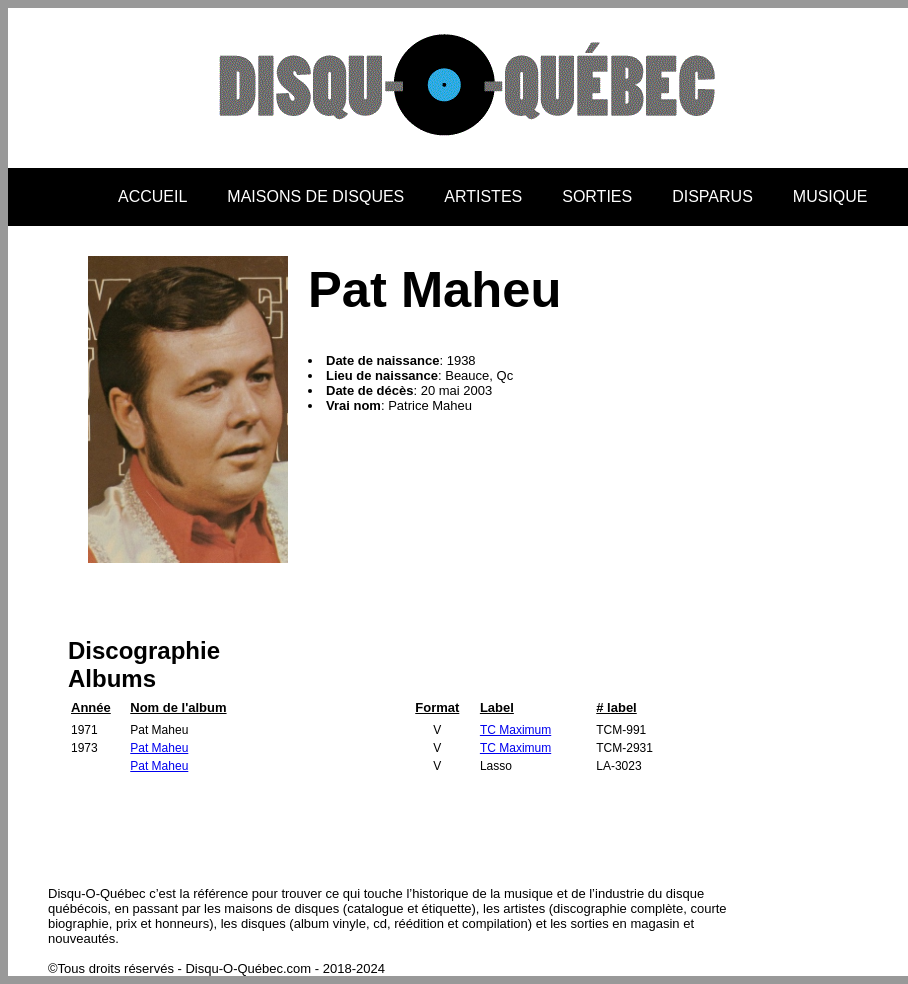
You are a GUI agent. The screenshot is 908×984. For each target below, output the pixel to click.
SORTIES (597, 196)
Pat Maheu (159, 748)
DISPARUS (712, 196)
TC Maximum (515, 730)
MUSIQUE (830, 196)
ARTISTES (483, 196)
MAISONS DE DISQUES (315, 196)
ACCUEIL (152, 196)
